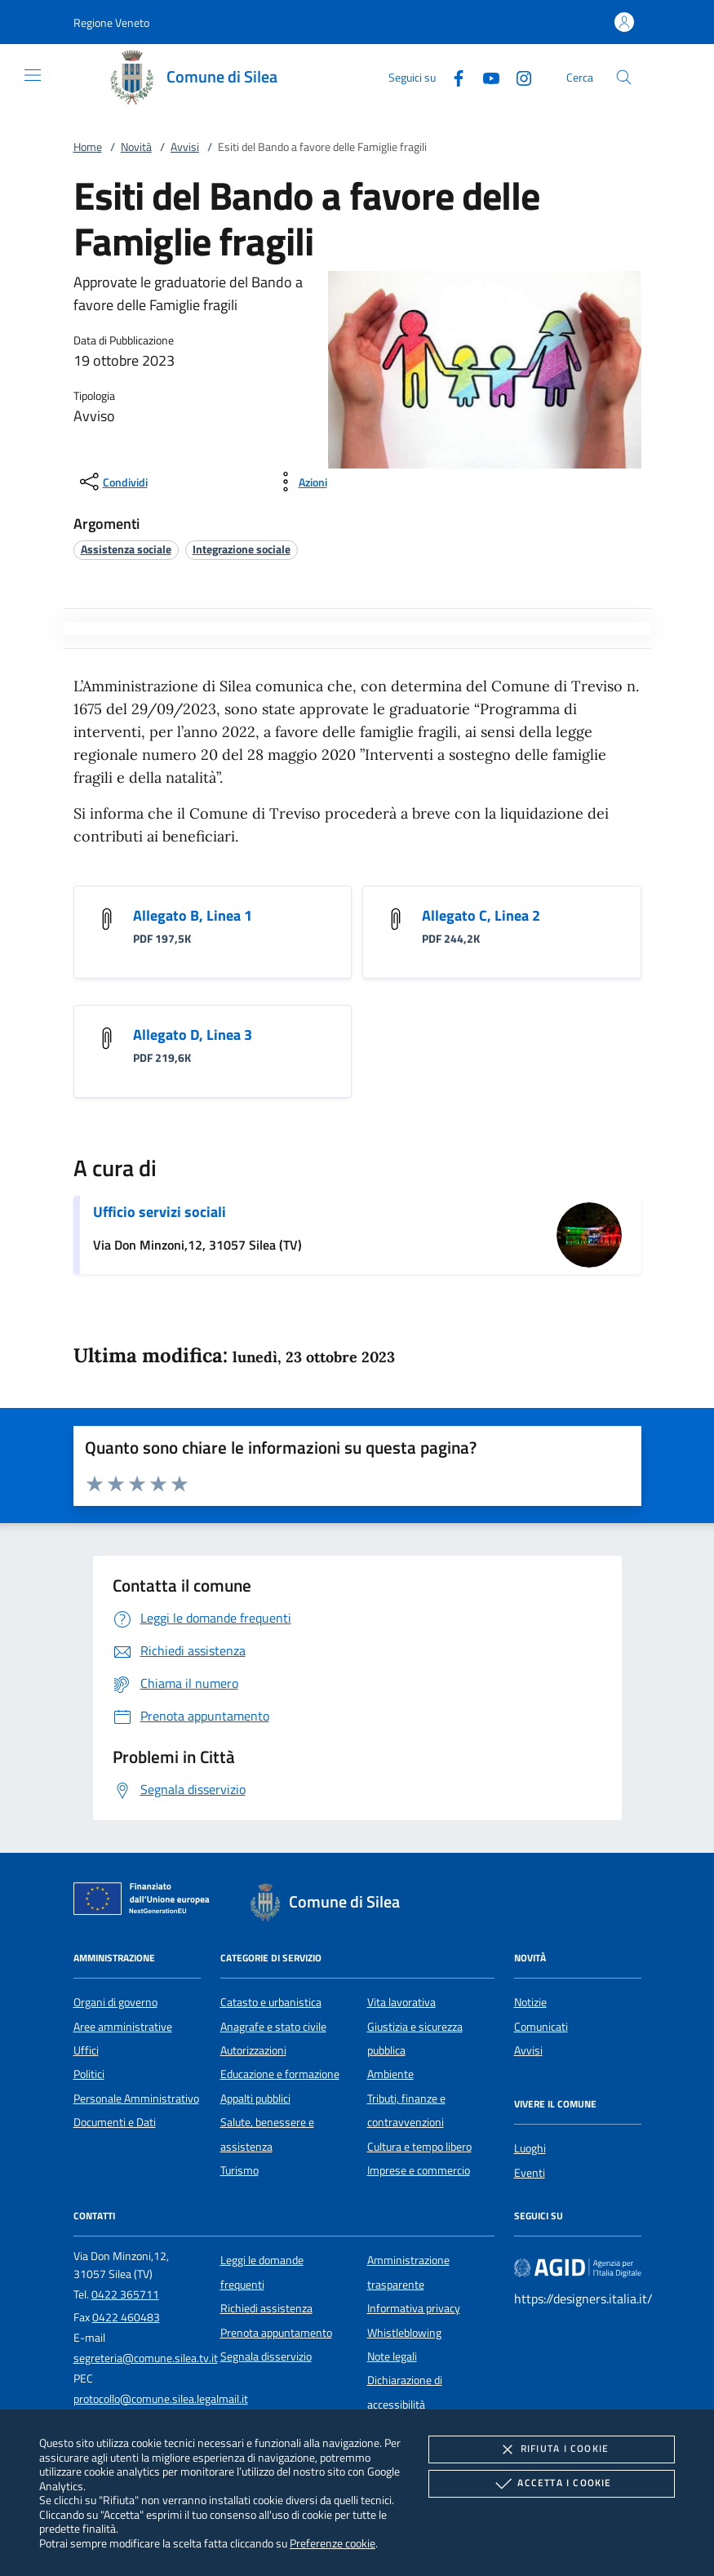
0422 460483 (126, 2317)
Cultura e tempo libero (419, 2147)
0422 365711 (125, 2294)
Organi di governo (115, 2002)
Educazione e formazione (279, 2074)
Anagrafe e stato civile (273, 2027)
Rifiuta (551, 2449)
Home (87, 147)
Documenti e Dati (114, 2122)
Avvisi (185, 147)
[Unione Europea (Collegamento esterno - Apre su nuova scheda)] (146, 1902)
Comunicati (541, 2027)
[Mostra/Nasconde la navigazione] (32, 75)
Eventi (529, 2173)
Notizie (530, 2002)
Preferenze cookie (332, 2543)
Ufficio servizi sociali (159, 1212)
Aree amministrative (122, 2027)
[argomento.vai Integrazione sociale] (241, 549)
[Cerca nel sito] (623, 77)
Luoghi (530, 2148)
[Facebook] (452, 76)
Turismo (239, 2170)
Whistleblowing (404, 2333)
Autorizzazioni (253, 2050)
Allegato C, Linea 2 (481, 915)
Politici (88, 2074)
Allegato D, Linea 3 (192, 1035)
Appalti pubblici (255, 2098)
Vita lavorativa (401, 2002)
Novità (136, 147)
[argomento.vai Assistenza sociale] (126, 549)
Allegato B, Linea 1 (192, 915)
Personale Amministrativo (136, 2098)
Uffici (86, 2050)
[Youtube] (484, 76)
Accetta (551, 2484)
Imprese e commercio (418, 2170)
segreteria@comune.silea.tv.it (145, 2358)
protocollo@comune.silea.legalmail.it (160, 2399)
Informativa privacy (413, 2308)
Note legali (392, 2356)
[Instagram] (517, 76)
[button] (111, 22)
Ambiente (390, 2074)
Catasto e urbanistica (271, 2002)
